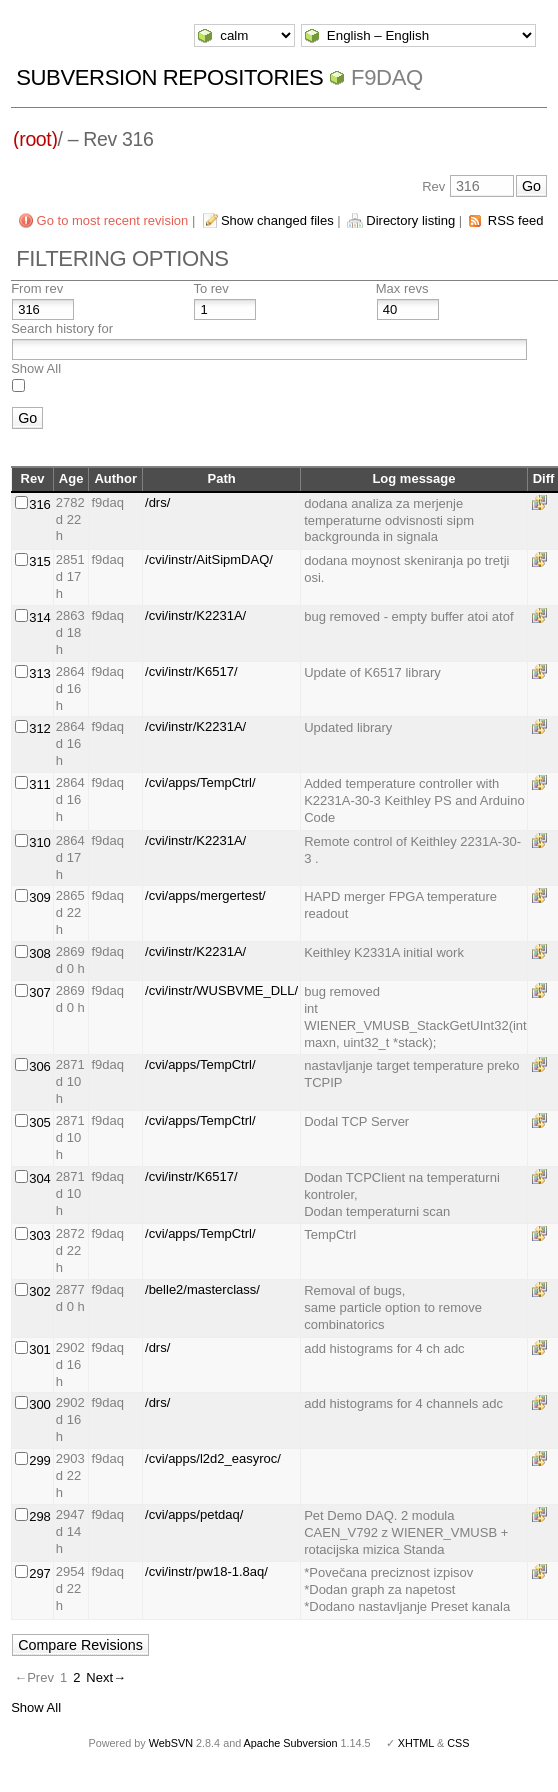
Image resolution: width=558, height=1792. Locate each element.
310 (40, 842)
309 (40, 897)
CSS (458, 1743)
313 (40, 673)
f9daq (387, 77)
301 (40, 1349)
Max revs (402, 288)
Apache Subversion (291, 1743)
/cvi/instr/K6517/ (191, 671)
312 (40, 728)
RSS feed (516, 220)
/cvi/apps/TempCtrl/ (200, 782)
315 (40, 561)
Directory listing (410, 220)
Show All (36, 368)
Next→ (106, 1677)
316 (40, 504)
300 (40, 1404)
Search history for (62, 328)
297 (40, 1573)
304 (40, 1178)
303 (40, 1235)
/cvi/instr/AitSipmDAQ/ (209, 559)
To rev (210, 288)
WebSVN (171, 1743)
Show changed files (277, 220)
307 (40, 992)
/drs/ (157, 502)
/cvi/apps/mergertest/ (205, 895)
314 (40, 617)
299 (40, 1460)
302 (40, 1291)
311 (40, 784)
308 (40, 953)
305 (40, 1122)
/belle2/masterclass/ (202, 1289)
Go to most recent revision (113, 220)
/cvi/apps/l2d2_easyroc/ (213, 1458)
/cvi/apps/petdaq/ (194, 1514)
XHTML (416, 1743)
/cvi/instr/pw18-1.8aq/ (206, 1571)
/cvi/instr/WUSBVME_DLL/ (221, 990)
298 (40, 1516)
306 (40, 1066)
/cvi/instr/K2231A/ (195, 615)
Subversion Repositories (169, 77)
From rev (37, 288)
